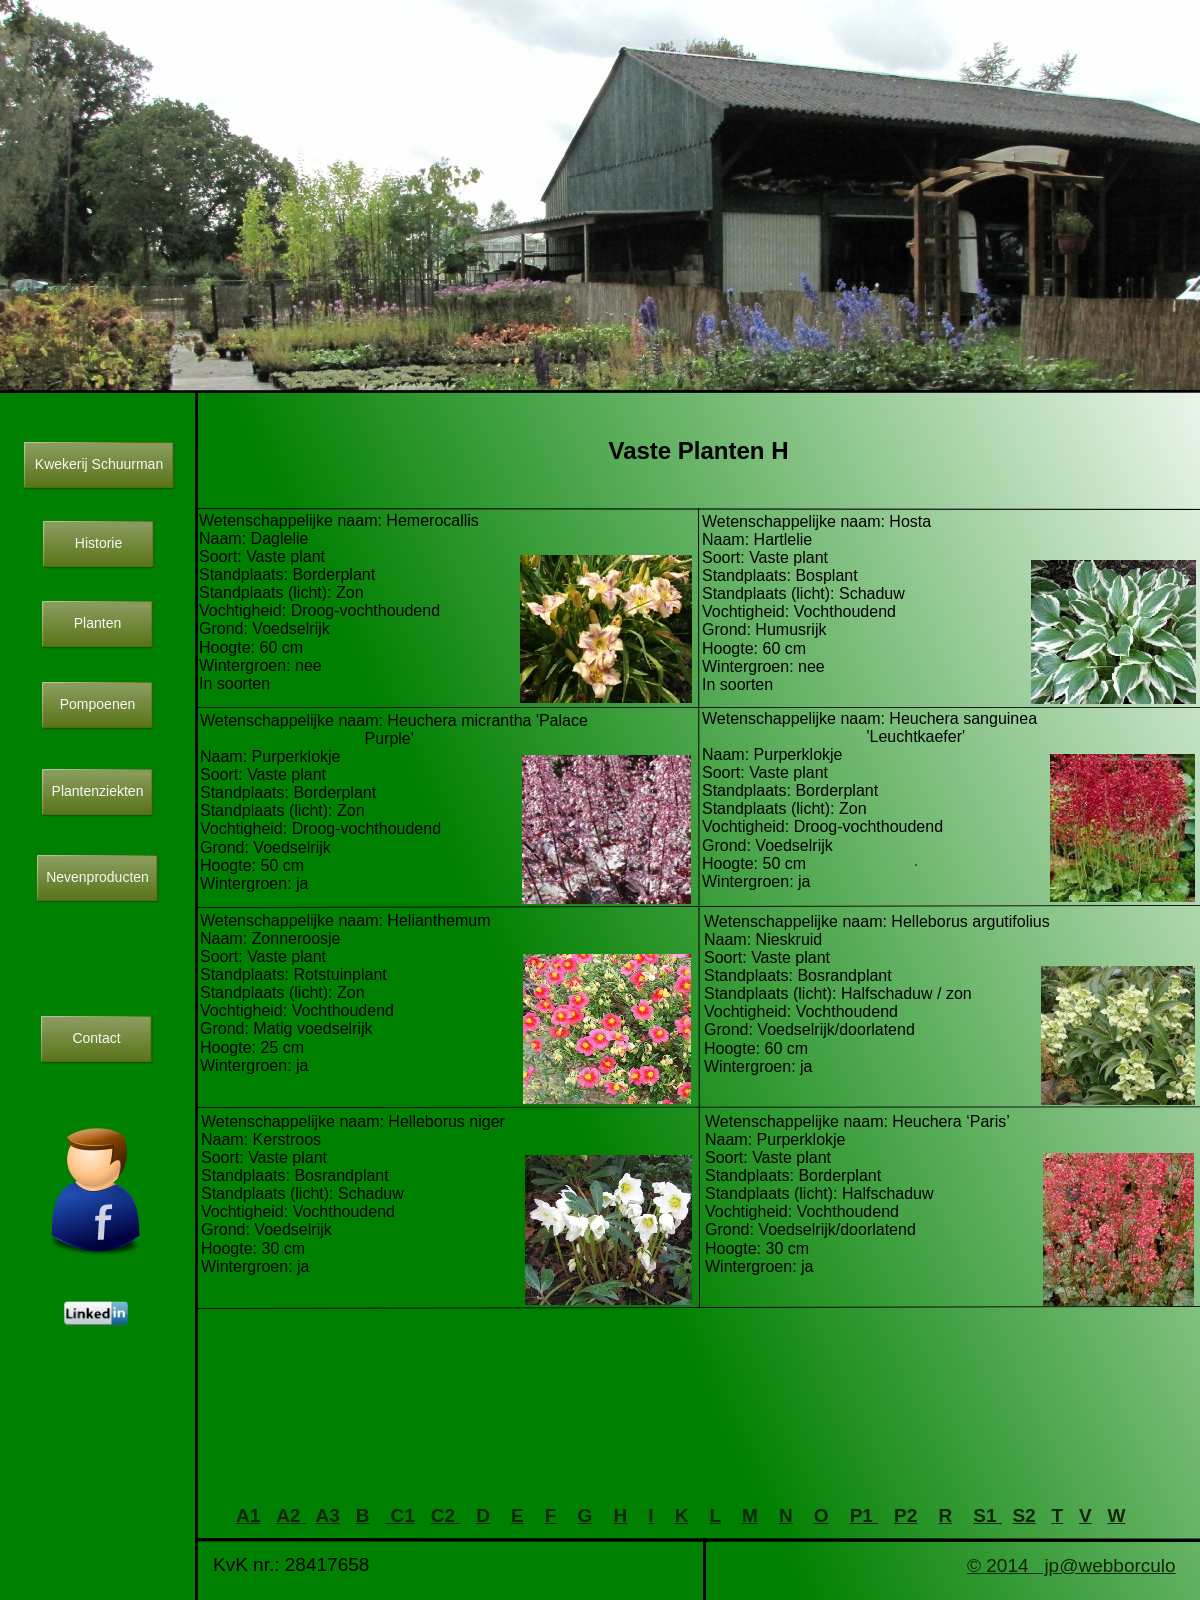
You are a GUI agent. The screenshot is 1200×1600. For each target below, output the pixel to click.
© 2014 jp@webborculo (1071, 1565)
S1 (987, 1515)
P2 (905, 1515)
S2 (1023, 1515)
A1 (248, 1515)
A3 (328, 1515)
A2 (291, 1515)
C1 (400, 1515)
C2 (446, 1515)
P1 (864, 1515)
